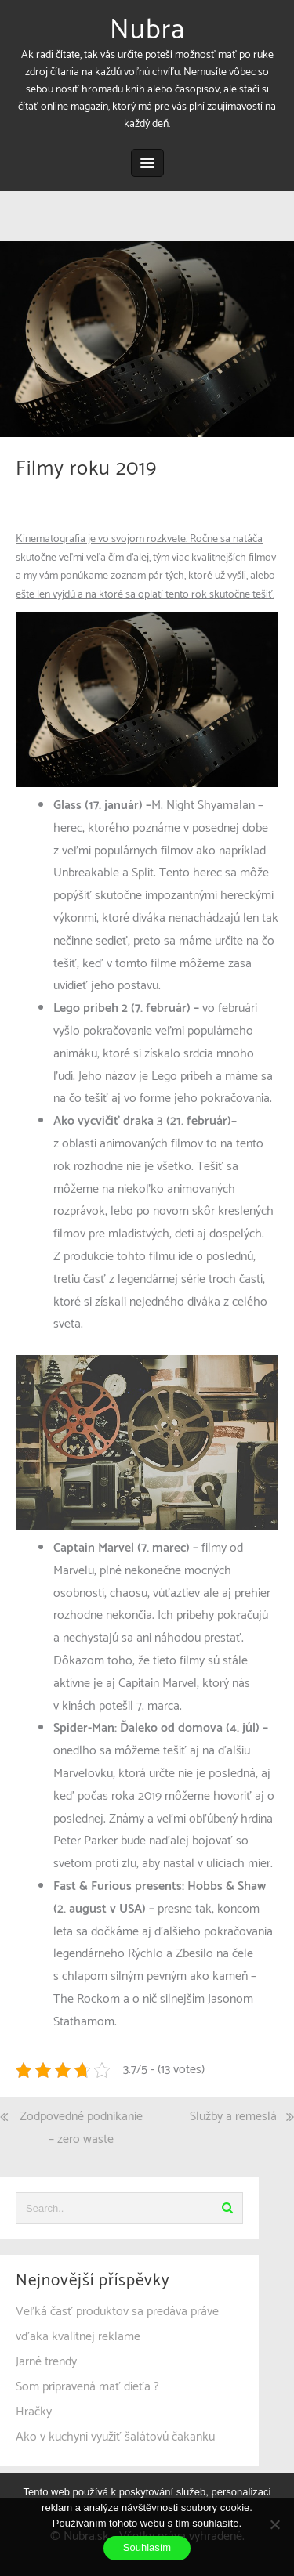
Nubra (147, 30)
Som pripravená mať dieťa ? (87, 2386)
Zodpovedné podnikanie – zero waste (81, 2128)
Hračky (34, 2411)
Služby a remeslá (233, 2116)
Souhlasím (147, 2547)
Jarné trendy (46, 2361)
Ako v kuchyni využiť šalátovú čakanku (115, 2437)
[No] (274, 2524)
